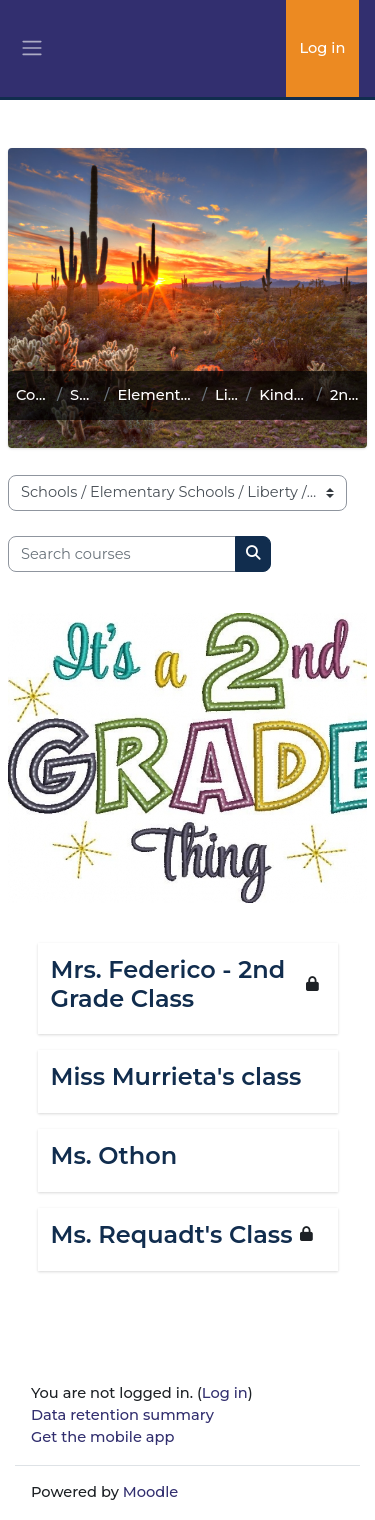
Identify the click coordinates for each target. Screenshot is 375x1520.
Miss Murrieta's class (176, 1077)
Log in (322, 48)
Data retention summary (122, 1415)
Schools (83, 395)
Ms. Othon (114, 1156)
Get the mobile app (102, 1437)
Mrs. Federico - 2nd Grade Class (168, 984)
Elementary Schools (155, 395)
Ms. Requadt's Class (172, 1235)
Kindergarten (284, 395)
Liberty (226, 395)
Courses (32, 395)
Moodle (151, 1492)
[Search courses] (122, 554)
